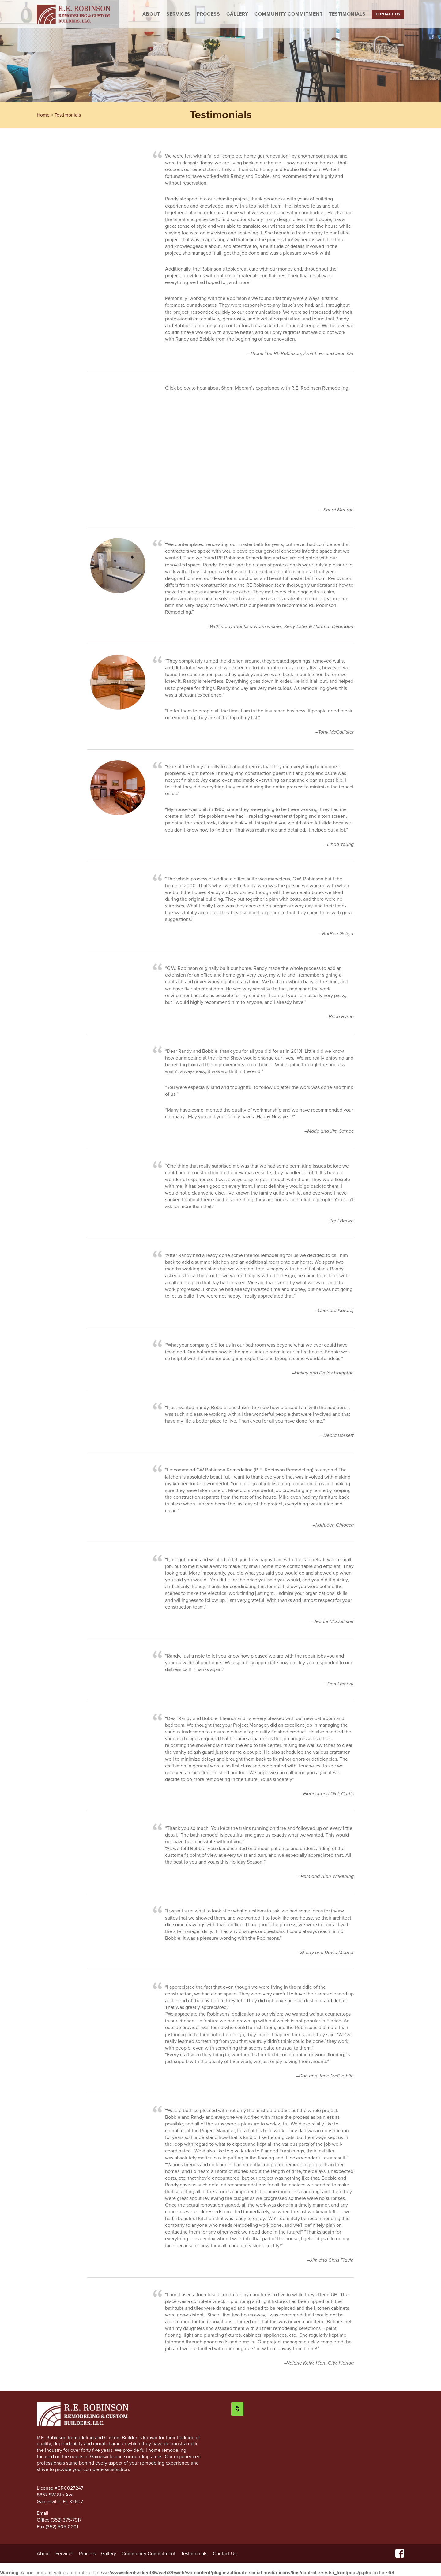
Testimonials (347, 14)
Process (208, 14)
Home (43, 115)
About (151, 14)
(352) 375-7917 (66, 2520)
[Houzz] (237, 2409)
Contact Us (388, 14)
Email (43, 2513)
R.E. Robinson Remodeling (74, 14)
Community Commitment (288, 14)
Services (178, 14)
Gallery (237, 14)
